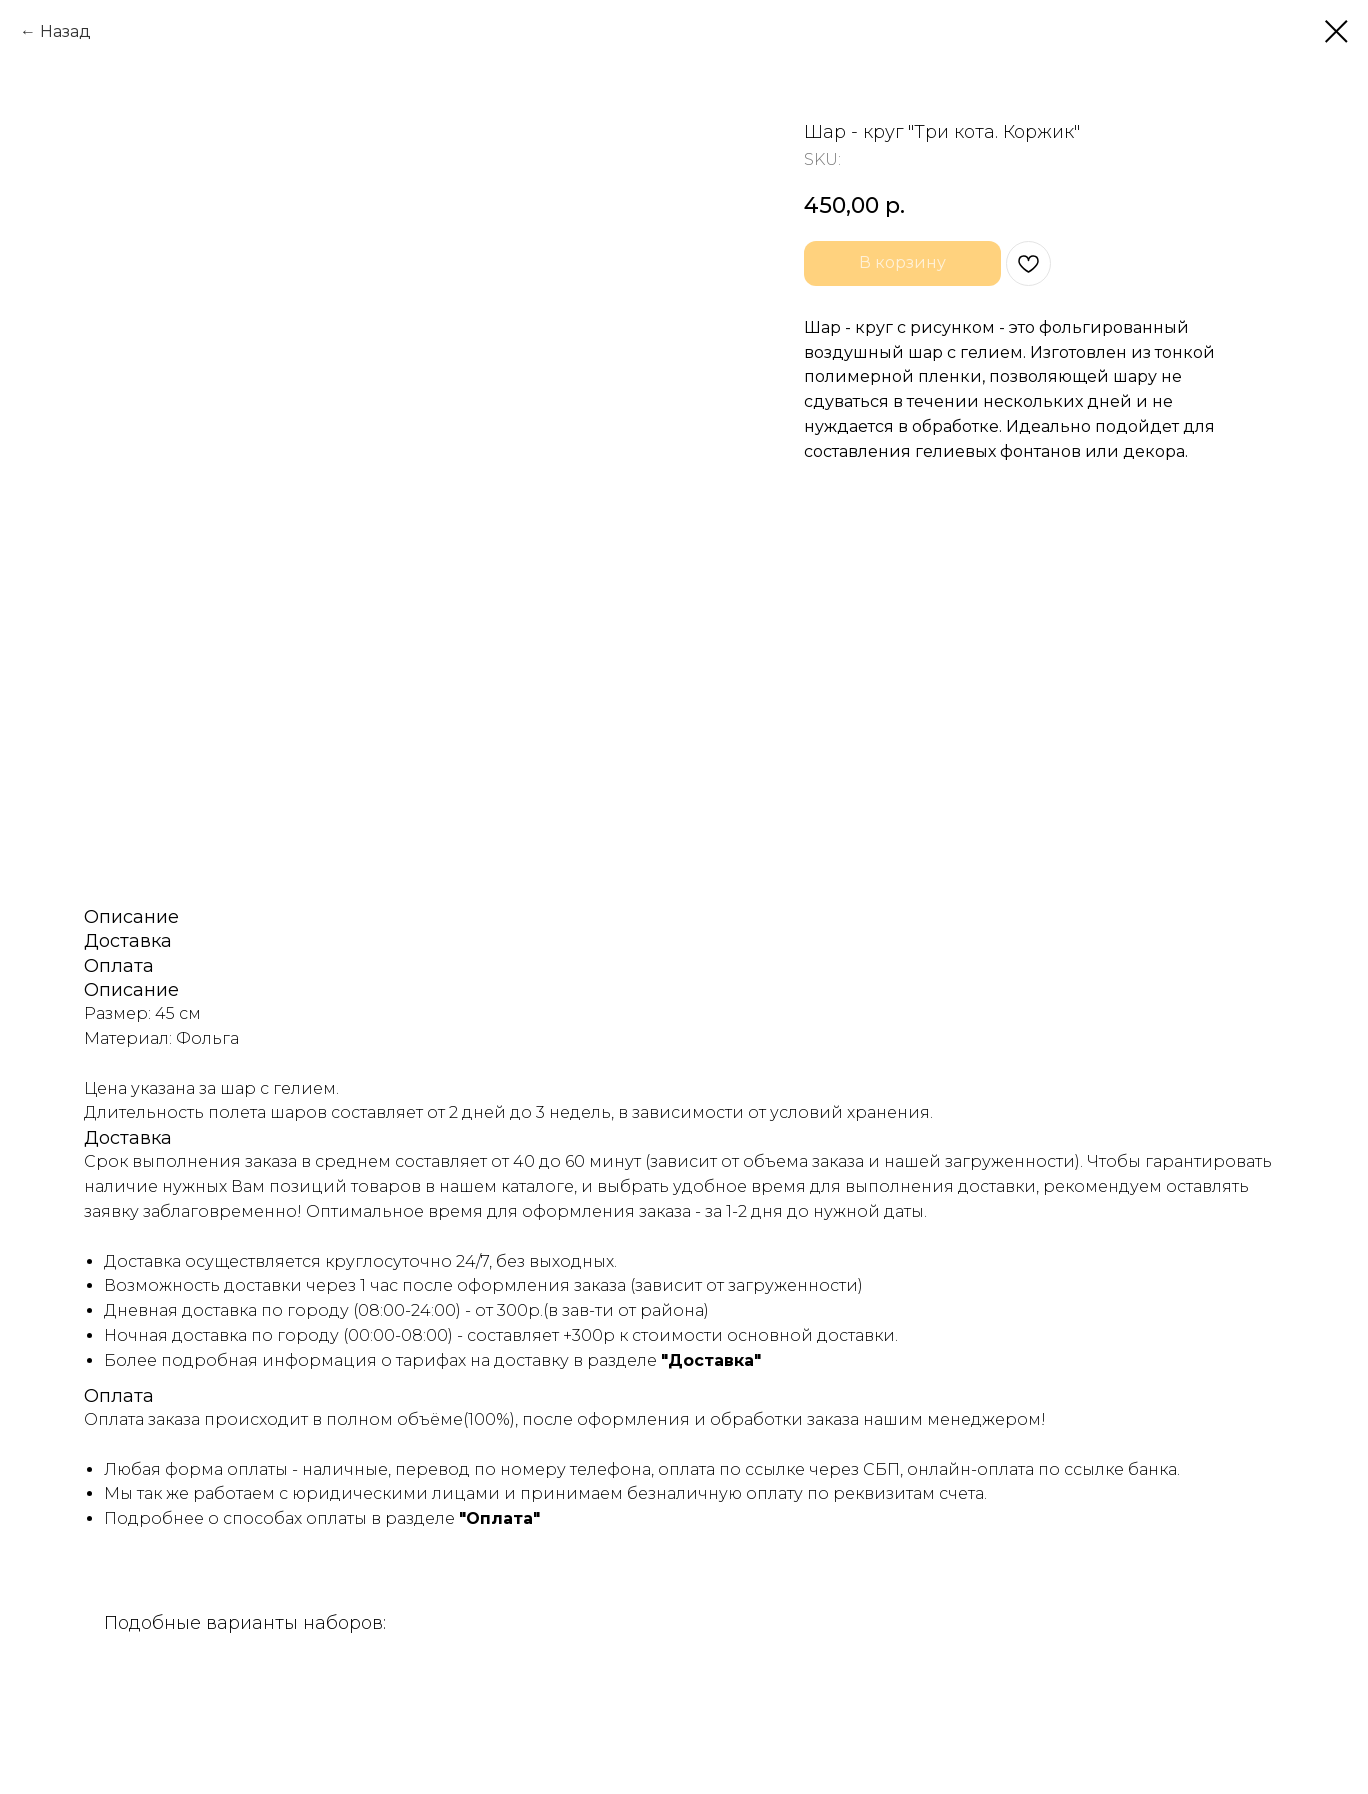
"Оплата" (499, 1518)
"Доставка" (711, 1360)
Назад (65, 31)
